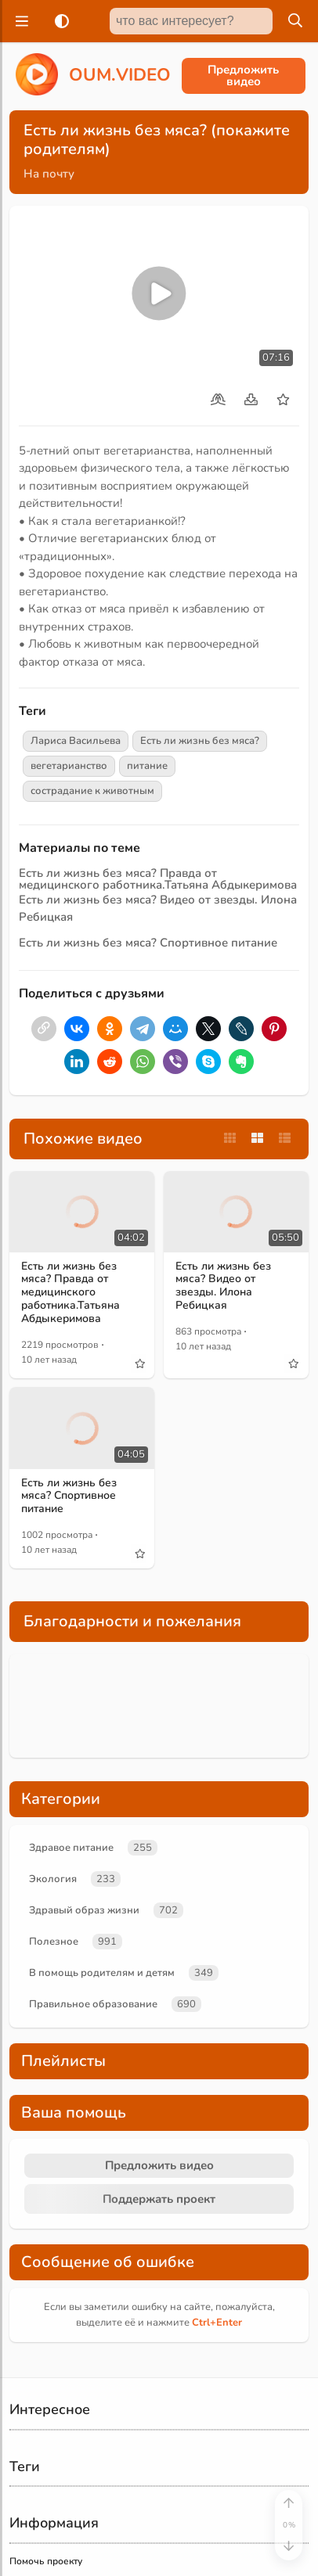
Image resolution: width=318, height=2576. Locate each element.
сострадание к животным (92, 791)
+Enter (217, 2323)
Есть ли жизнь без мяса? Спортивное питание (148, 942)
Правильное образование (93, 2004)
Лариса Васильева (76, 741)
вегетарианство (69, 766)
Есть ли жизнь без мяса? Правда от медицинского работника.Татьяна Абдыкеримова (158, 879)
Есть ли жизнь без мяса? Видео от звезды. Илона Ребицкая (223, 1286)
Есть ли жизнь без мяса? (199, 741)
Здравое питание (71, 1848)
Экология (53, 1879)
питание (147, 766)
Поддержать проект (159, 2199)
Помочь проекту (45, 2561)
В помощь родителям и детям (102, 1973)
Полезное (53, 1942)
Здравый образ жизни (84, 1910)
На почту (48, 173)
